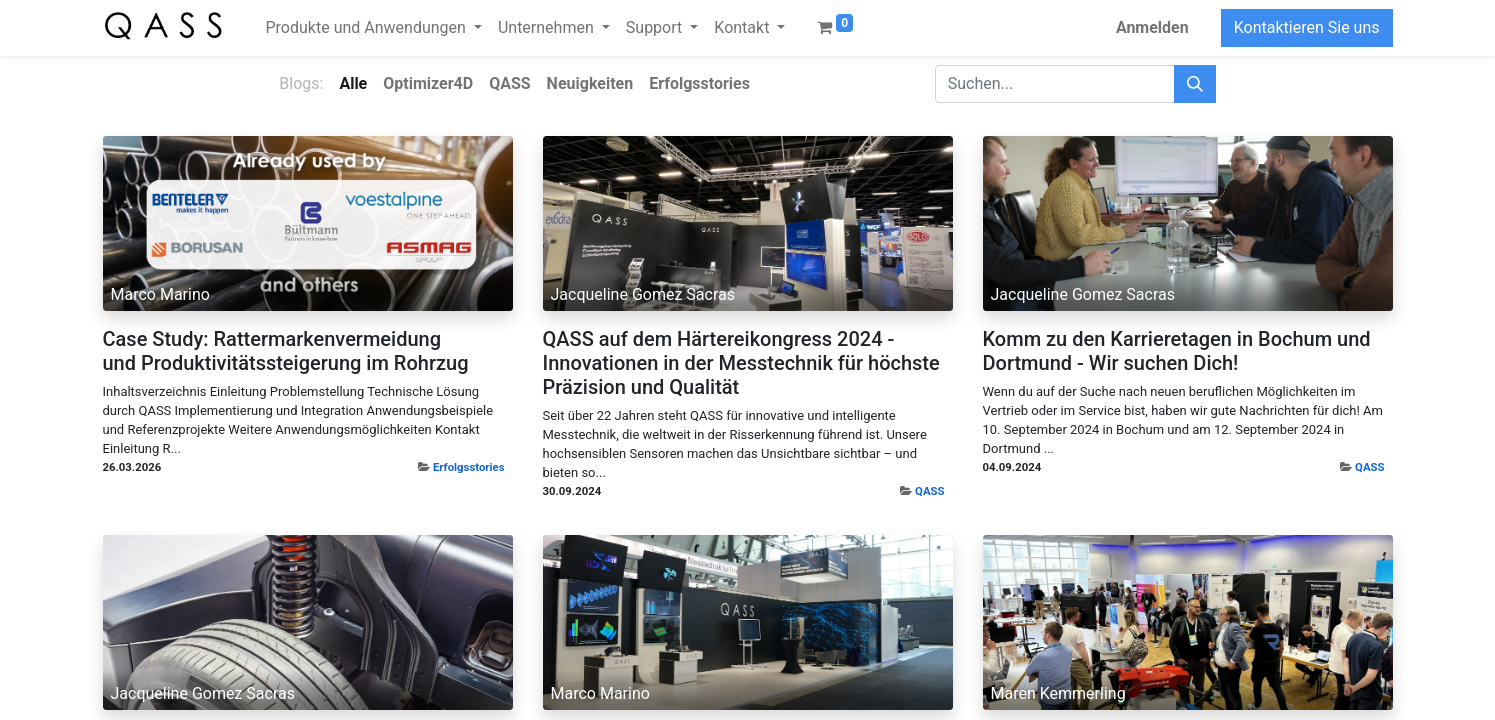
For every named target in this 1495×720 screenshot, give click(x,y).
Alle (353, 83)
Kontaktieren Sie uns (1307, 27)
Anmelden (1152, 27)
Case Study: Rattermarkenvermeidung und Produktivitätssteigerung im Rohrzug (286, 351)
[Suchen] (1195, 84)
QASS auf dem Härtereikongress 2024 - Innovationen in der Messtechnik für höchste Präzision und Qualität (741, 363)
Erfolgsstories (469, 467)
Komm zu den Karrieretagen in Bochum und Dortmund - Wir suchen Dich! (1177, 351)
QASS (929, 491)
